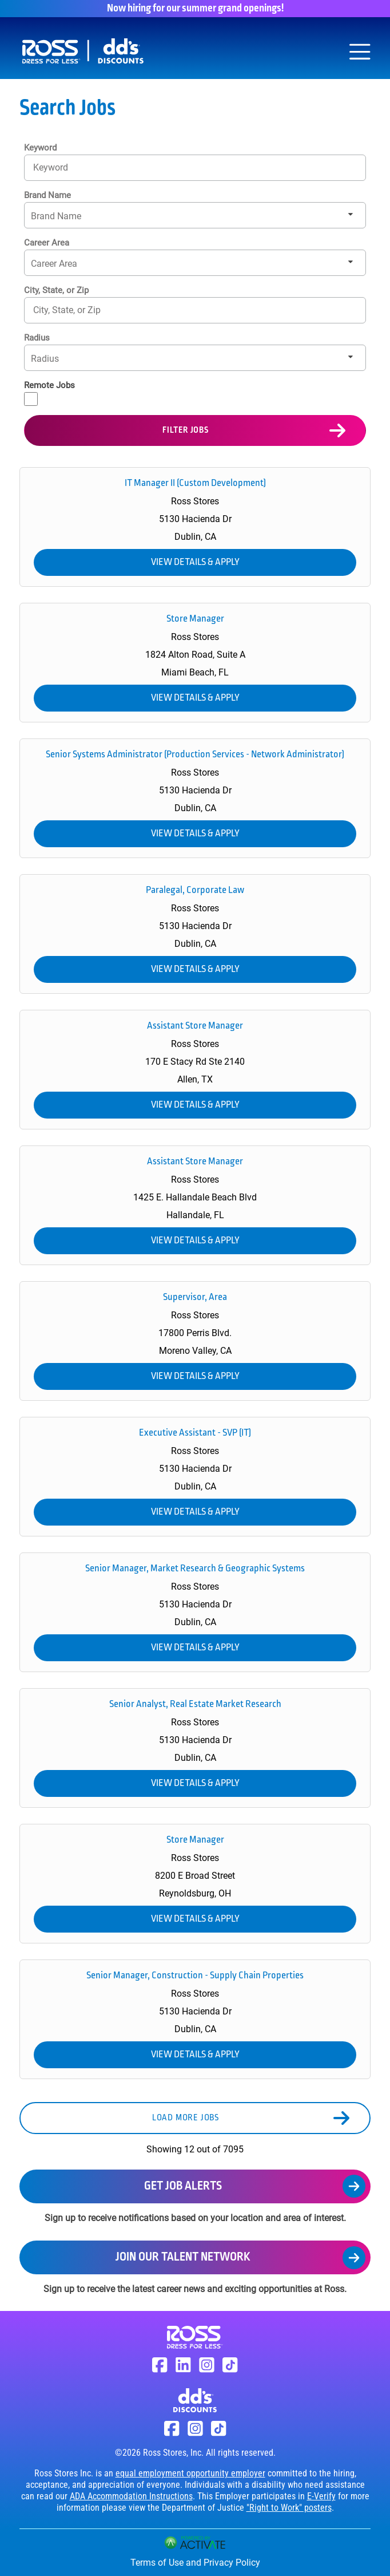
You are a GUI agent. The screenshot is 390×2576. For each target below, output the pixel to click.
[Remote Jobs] (31, 399)
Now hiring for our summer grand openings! (195, 8)
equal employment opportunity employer (190, 2473)
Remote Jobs (49, 385)
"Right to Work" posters (289, 2507)
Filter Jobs (185, 430)
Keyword (40, 148)
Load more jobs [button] (185, 2118)
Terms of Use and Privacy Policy (195, 2562)
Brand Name (47, 195)
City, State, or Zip (56, 290)
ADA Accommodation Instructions (131, 2496)
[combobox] (195, 310)
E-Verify (321, 2496)
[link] (195, 527)
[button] (351, 310)
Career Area (46, 243)
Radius (37, 338)
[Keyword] (195, 167)
